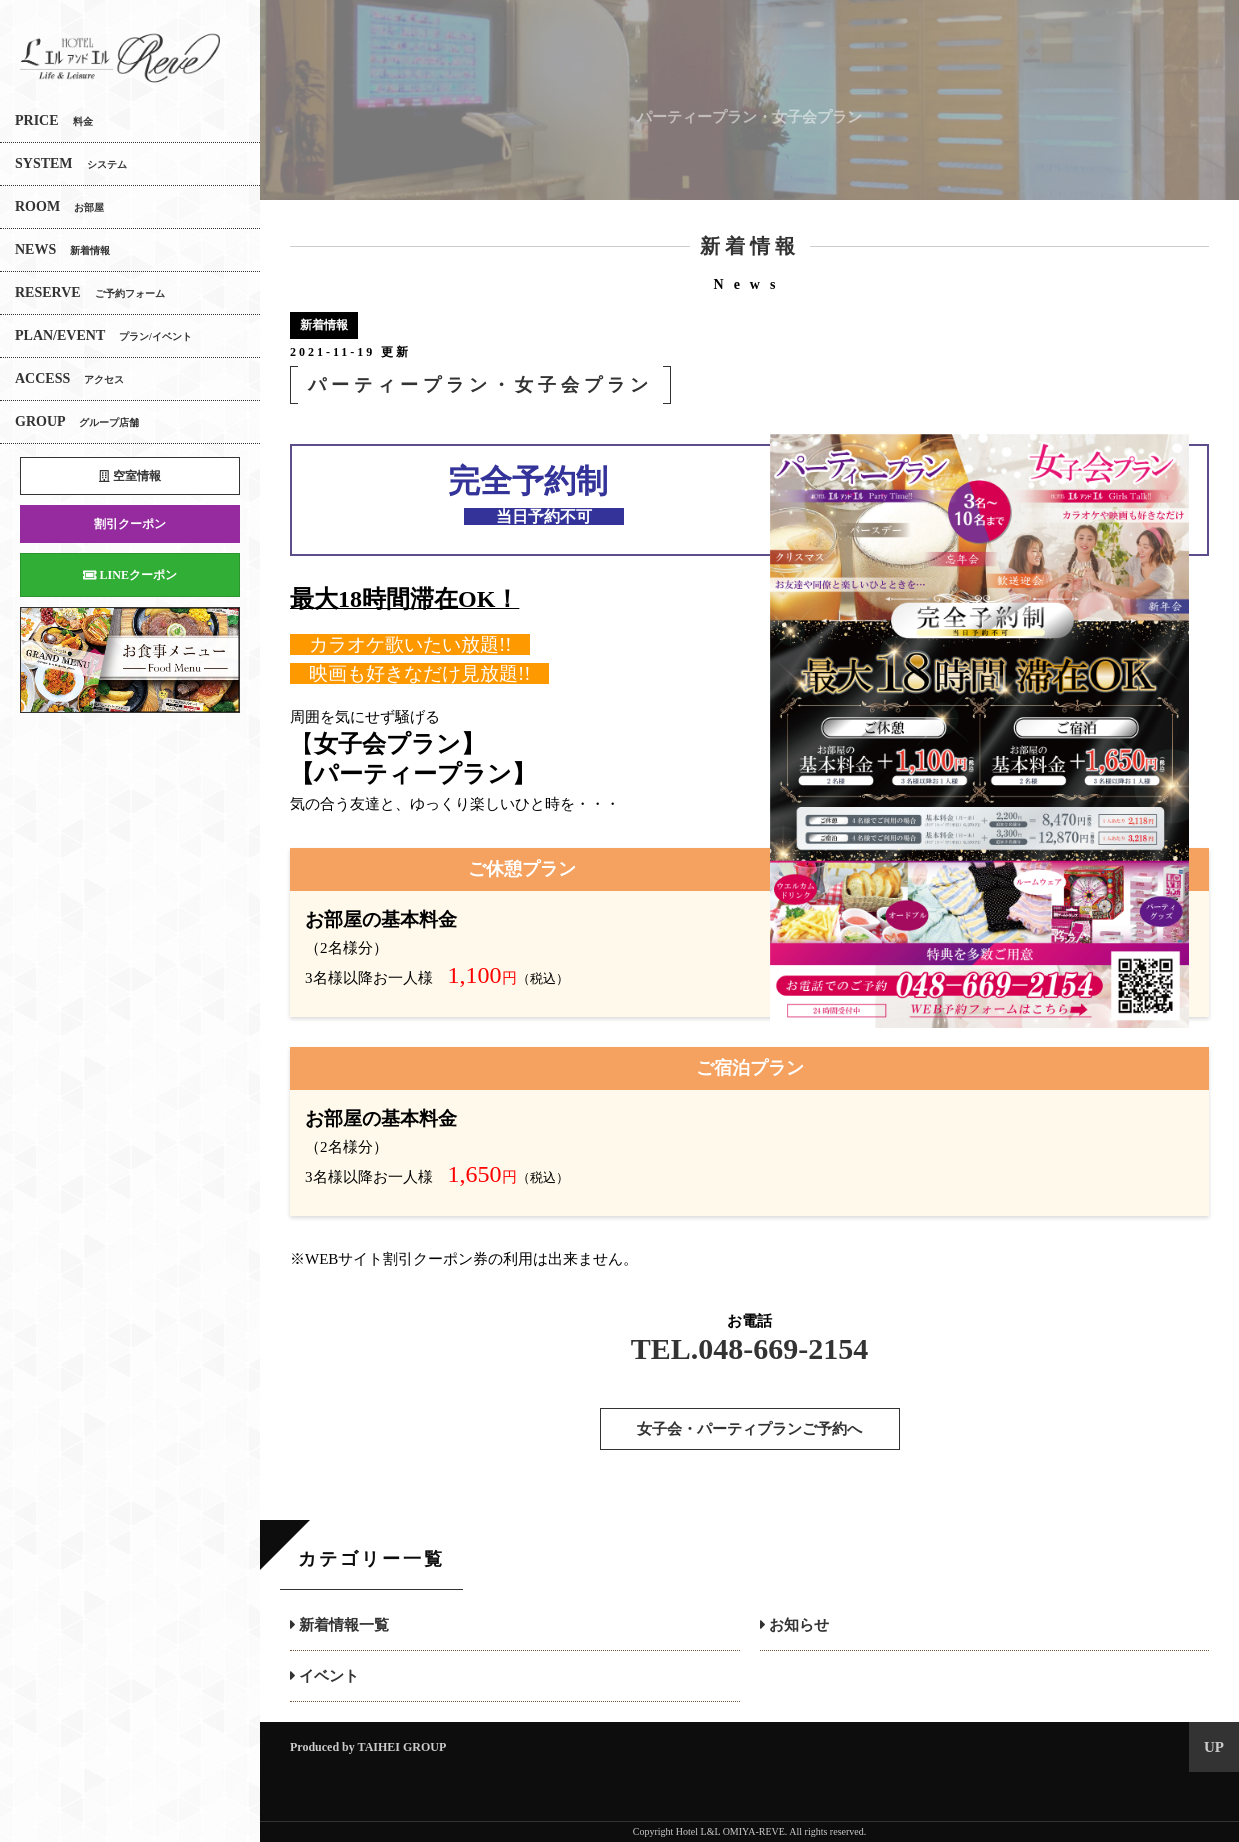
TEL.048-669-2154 (750, 1348)
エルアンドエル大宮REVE (120, 58)
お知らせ (794, 1625)
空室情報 (130, 476)
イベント (324, 1676)
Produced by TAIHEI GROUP (368, 1747)
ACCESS (69, 378)
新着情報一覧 (339, 1625)
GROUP (77, 421)
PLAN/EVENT (103, 335)
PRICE (54, 120)
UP (1214, 1747)
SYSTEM (71, 163)
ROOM (59, 206)
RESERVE (90, 292)
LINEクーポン (130, 575)
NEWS (62, 249)
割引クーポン (130, 524)
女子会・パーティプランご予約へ (749, 1429)
